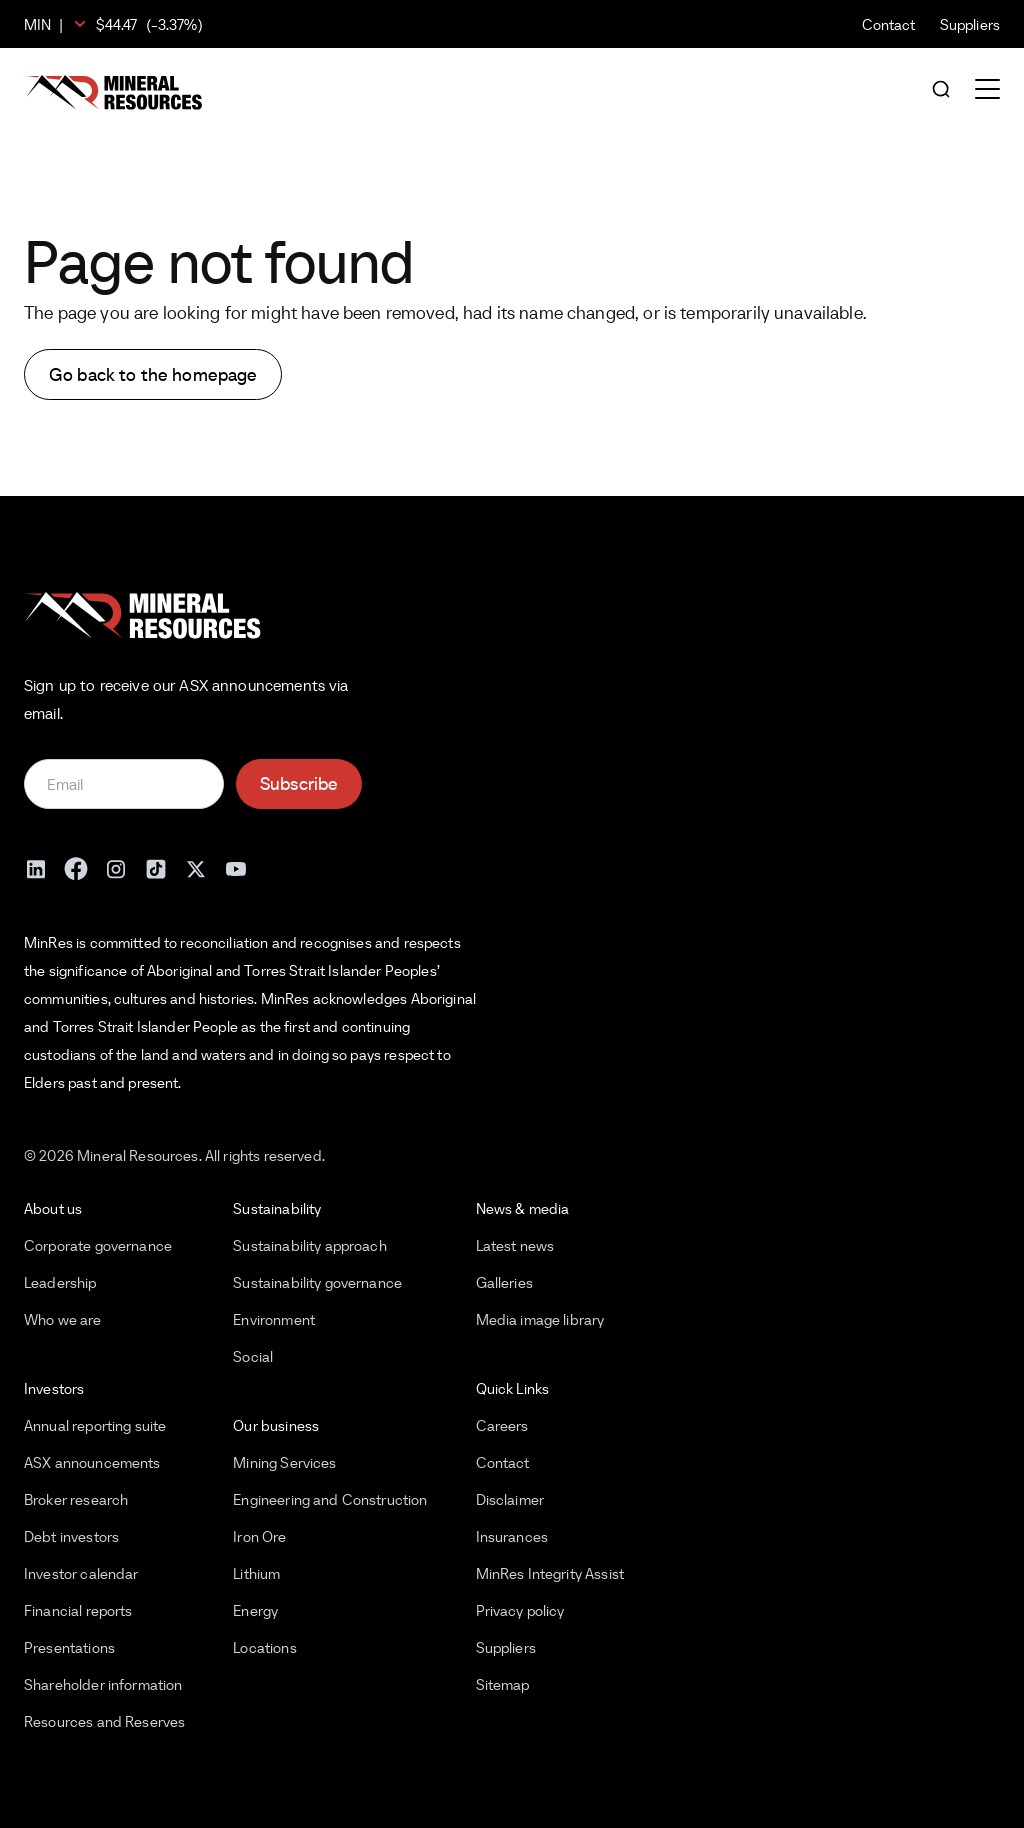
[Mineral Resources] (114, 92)
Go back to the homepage (153, 374)
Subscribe (299, 783)
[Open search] (941, 90)
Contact (889, 24)
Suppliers (970, 24)
